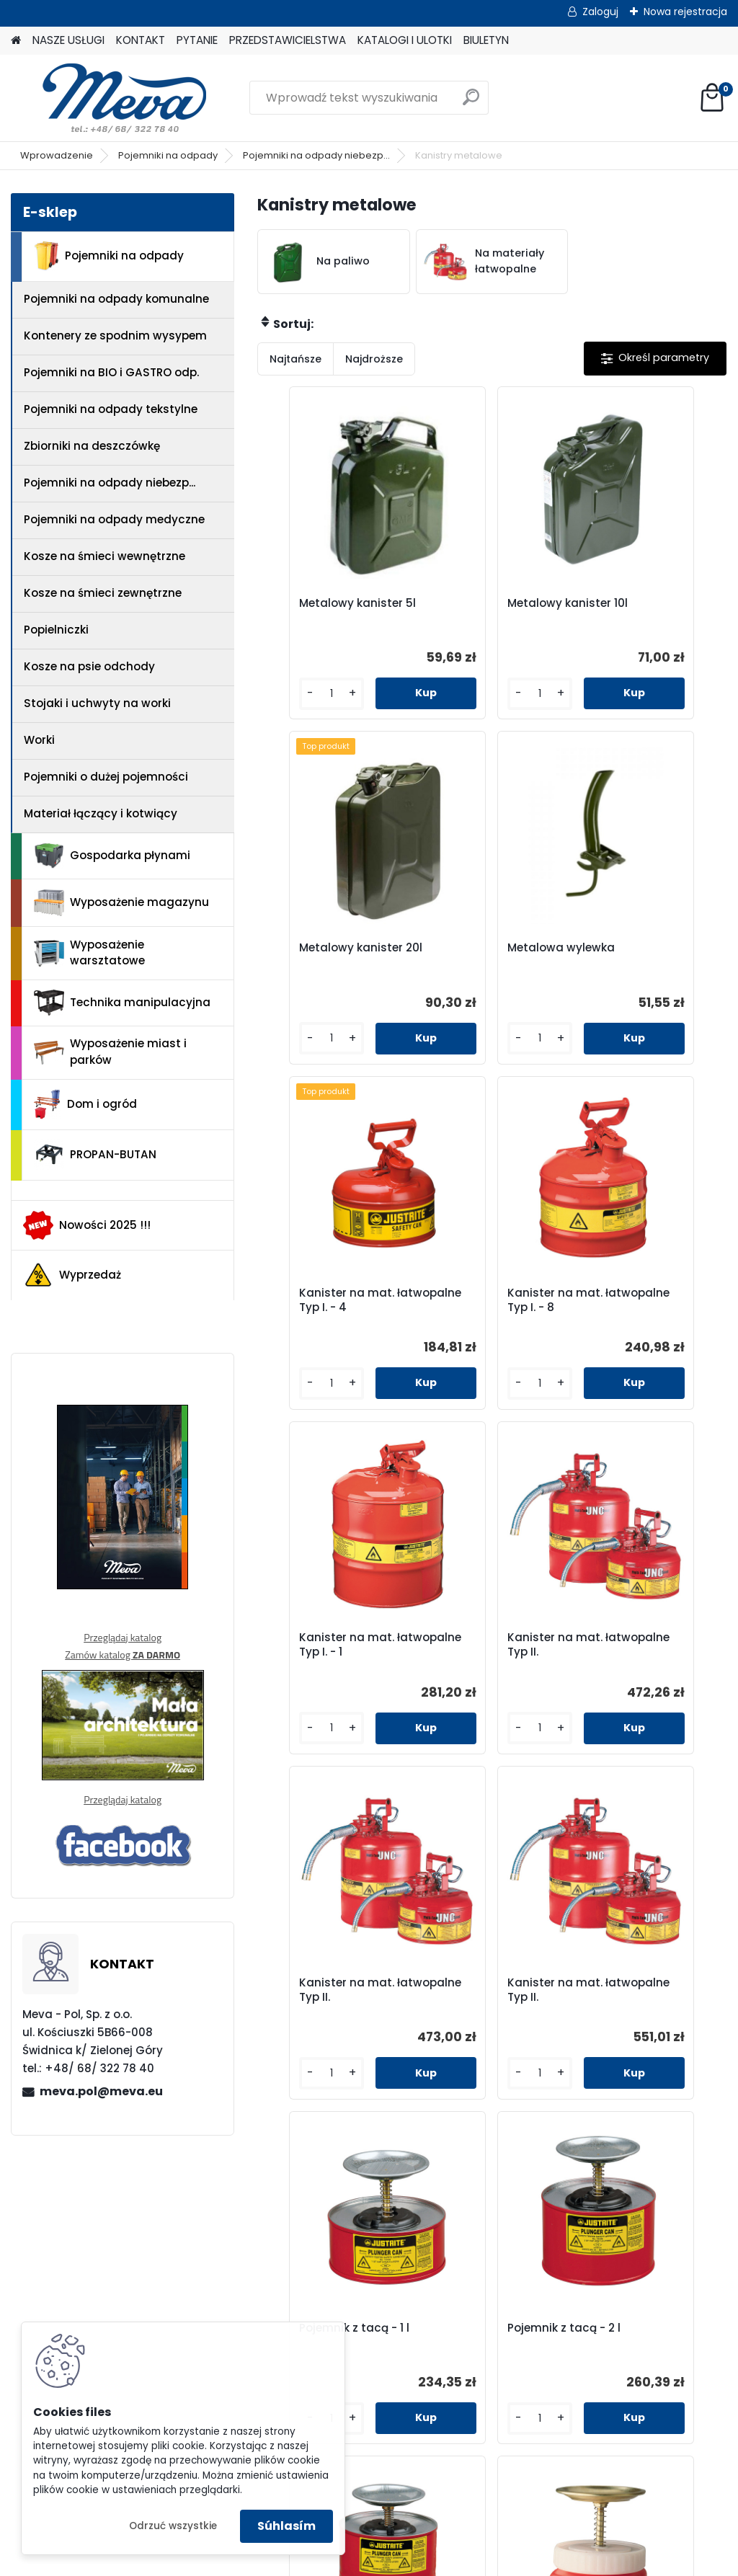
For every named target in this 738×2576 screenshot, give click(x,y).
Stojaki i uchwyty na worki (97, 703)
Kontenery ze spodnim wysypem (115, 335)
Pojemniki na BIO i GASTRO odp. (111, 372)
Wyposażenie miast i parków (110, 1051)
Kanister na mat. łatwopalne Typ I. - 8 (643, 955)
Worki (39, 739)
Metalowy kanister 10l (490, 603)
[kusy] (294, 694)
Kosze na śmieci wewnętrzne (104, 556)
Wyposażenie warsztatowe (89, 953)
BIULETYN (486, 40)
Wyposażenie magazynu (121, 903)
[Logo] (110, 98)
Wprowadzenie (56, 155)
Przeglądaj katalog (122, 1637)
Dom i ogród (85, 1104)
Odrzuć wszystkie (173, 2526)
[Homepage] (16, 41)
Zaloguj (600, 11)
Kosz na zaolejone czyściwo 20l (637, 1990)
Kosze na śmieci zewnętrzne (103, 592)
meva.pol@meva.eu (101, 2091)
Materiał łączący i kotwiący (100, 813)
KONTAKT (140, 40)
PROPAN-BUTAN (95, 1155)
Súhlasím (286, 2526)
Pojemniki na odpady (168, 155)
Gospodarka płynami (112, 856)
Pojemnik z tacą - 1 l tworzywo (485, 1990)
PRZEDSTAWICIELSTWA (287, 40)
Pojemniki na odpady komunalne (116, 298)
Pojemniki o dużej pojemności (106, 776)
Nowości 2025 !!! (87, 1225)
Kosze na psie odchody (89, 666)
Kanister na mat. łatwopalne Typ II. (479, 1300)
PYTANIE (197, 40)
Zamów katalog (122, 1654)
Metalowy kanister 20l (647, 603)
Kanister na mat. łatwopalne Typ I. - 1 (328, 1300)
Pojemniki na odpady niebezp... (316, 155)
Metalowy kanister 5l (331, 603)
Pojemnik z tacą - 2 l (642, 1637)
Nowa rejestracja (685, 11)
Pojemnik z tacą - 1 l (485, 1637)
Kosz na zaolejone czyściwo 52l (480, 2335)
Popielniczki (56, 629)
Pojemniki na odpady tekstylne (110, 409)
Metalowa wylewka (327, 948)
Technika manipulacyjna (122, 1003)
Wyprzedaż (72, 1275)
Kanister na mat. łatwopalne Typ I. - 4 (487, 955)
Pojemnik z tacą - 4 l (330, 1983)
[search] (471, 103)
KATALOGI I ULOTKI (404, 40)
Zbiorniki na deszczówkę (92, 445)
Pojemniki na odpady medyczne (114, 519)
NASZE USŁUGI (68, 40)
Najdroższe (374, 359)
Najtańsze (295, 359)
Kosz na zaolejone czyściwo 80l (637, 2335)
